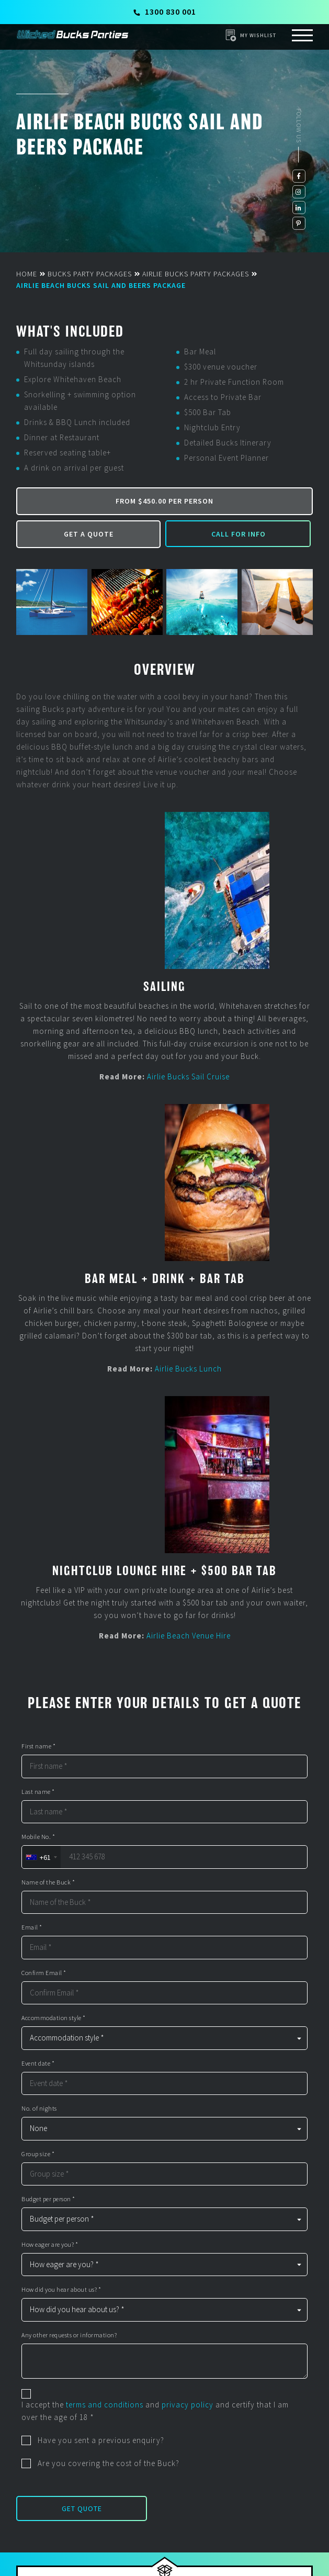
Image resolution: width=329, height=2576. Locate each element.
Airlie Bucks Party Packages (195, 273)
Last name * (38, 1792)
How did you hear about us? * (61, 2290)
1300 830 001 (165, 11)
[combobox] (41, 1857)
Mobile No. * (38, 1837)
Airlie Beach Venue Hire (188, 1636)
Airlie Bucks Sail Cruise (188, 1076)
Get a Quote (89, 534)
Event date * (37, 2063)
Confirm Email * (43, 1973)
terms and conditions (104, 2405)
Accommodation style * (53, 2018)
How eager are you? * (49, 2245)
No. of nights (39, 2108)
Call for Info (238, 534)
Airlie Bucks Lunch (188, 1369)
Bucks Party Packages (90, 273)
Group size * (37, 2154)
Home (26, 273)
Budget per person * (48, 2199)
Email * (31, 1927)
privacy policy (187, 2405)
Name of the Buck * (48, 1882)
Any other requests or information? (69, 2335)
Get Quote (82, 2508)
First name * (38, 1746)
